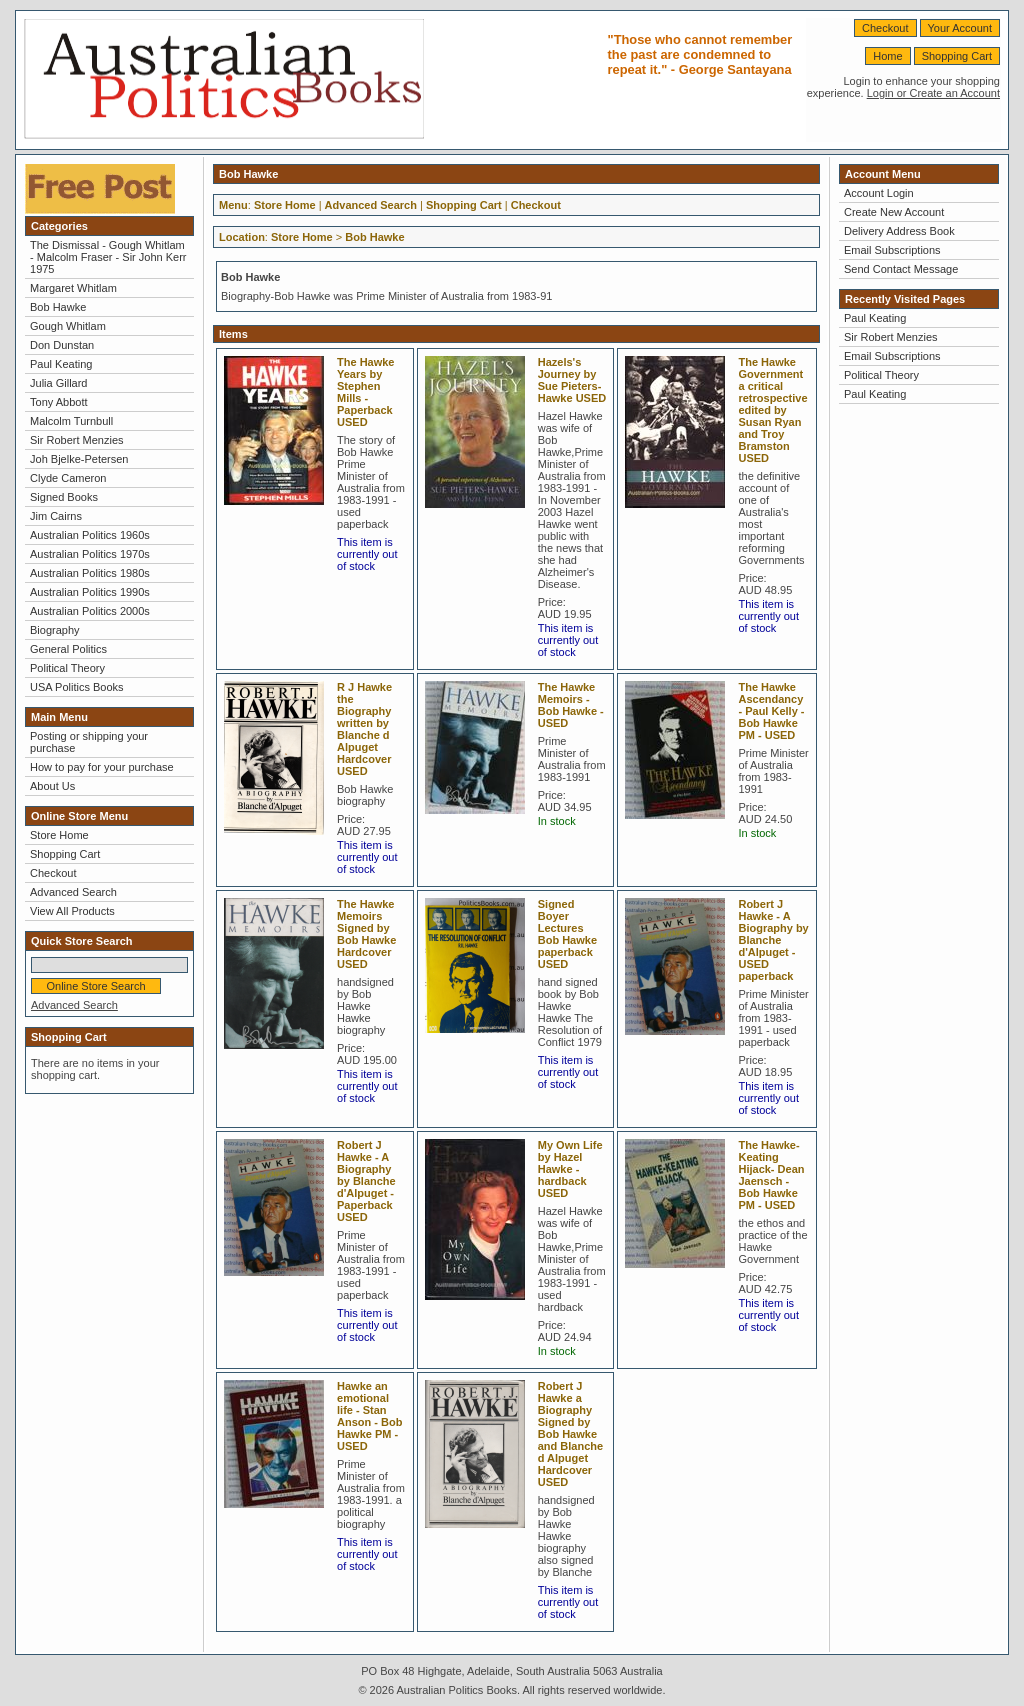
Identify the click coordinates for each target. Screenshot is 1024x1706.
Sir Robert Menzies (77, 440)
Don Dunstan (62, 345)
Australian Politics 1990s (90, 592)
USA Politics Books (77, 687)
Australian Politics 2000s (90, 611)
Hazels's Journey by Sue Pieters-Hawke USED (572, 380)
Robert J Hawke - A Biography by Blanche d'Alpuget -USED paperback (773, 940)
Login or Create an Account (933, 93)
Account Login (879, 193)
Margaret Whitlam (73, 288)
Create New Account (894, 212)
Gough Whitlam (68, 326)
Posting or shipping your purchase (89, 742)
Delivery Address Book (899, 231)
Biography (55, 630)
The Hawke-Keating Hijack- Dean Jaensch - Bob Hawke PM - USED (771, 1175)
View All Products (72, 911)
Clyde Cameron (68, 478)
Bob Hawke (58, 307)
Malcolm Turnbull (71, 421)
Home (887, 56)
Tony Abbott (59, 402)
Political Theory (67, 668)
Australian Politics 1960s (90, 535)
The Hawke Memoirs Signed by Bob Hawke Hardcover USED (366, 934)
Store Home (59, 835)
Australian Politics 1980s (90, 573)
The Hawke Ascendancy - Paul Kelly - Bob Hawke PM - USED (771, 711)
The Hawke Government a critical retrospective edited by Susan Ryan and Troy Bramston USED (772, 410)
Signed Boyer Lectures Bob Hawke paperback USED (567, 934)
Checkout (885, 28)
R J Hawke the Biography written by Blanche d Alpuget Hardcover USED (364, 729)
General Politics (68, 649)
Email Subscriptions (892, 250)
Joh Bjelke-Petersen (79, 459)
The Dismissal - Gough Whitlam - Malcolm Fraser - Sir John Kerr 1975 (108, 257)
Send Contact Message (901, 269)
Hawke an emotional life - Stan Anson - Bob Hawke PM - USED (369, 1416)
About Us (52, 786)
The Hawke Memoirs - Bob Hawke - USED (571, 705)
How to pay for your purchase (102, 767)
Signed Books (64, 497)
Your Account (960, 28)
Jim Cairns (56, 516)
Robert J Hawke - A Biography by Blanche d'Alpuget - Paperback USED (366, 1181)
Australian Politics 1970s (90, 554)
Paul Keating (61, 364)
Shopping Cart (957, 56)
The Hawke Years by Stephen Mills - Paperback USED (365, 392)
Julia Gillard (58, 383)
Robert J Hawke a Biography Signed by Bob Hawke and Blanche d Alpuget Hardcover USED (570, 1434)
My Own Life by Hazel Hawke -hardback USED (570, 1169)
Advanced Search (73, 892)
